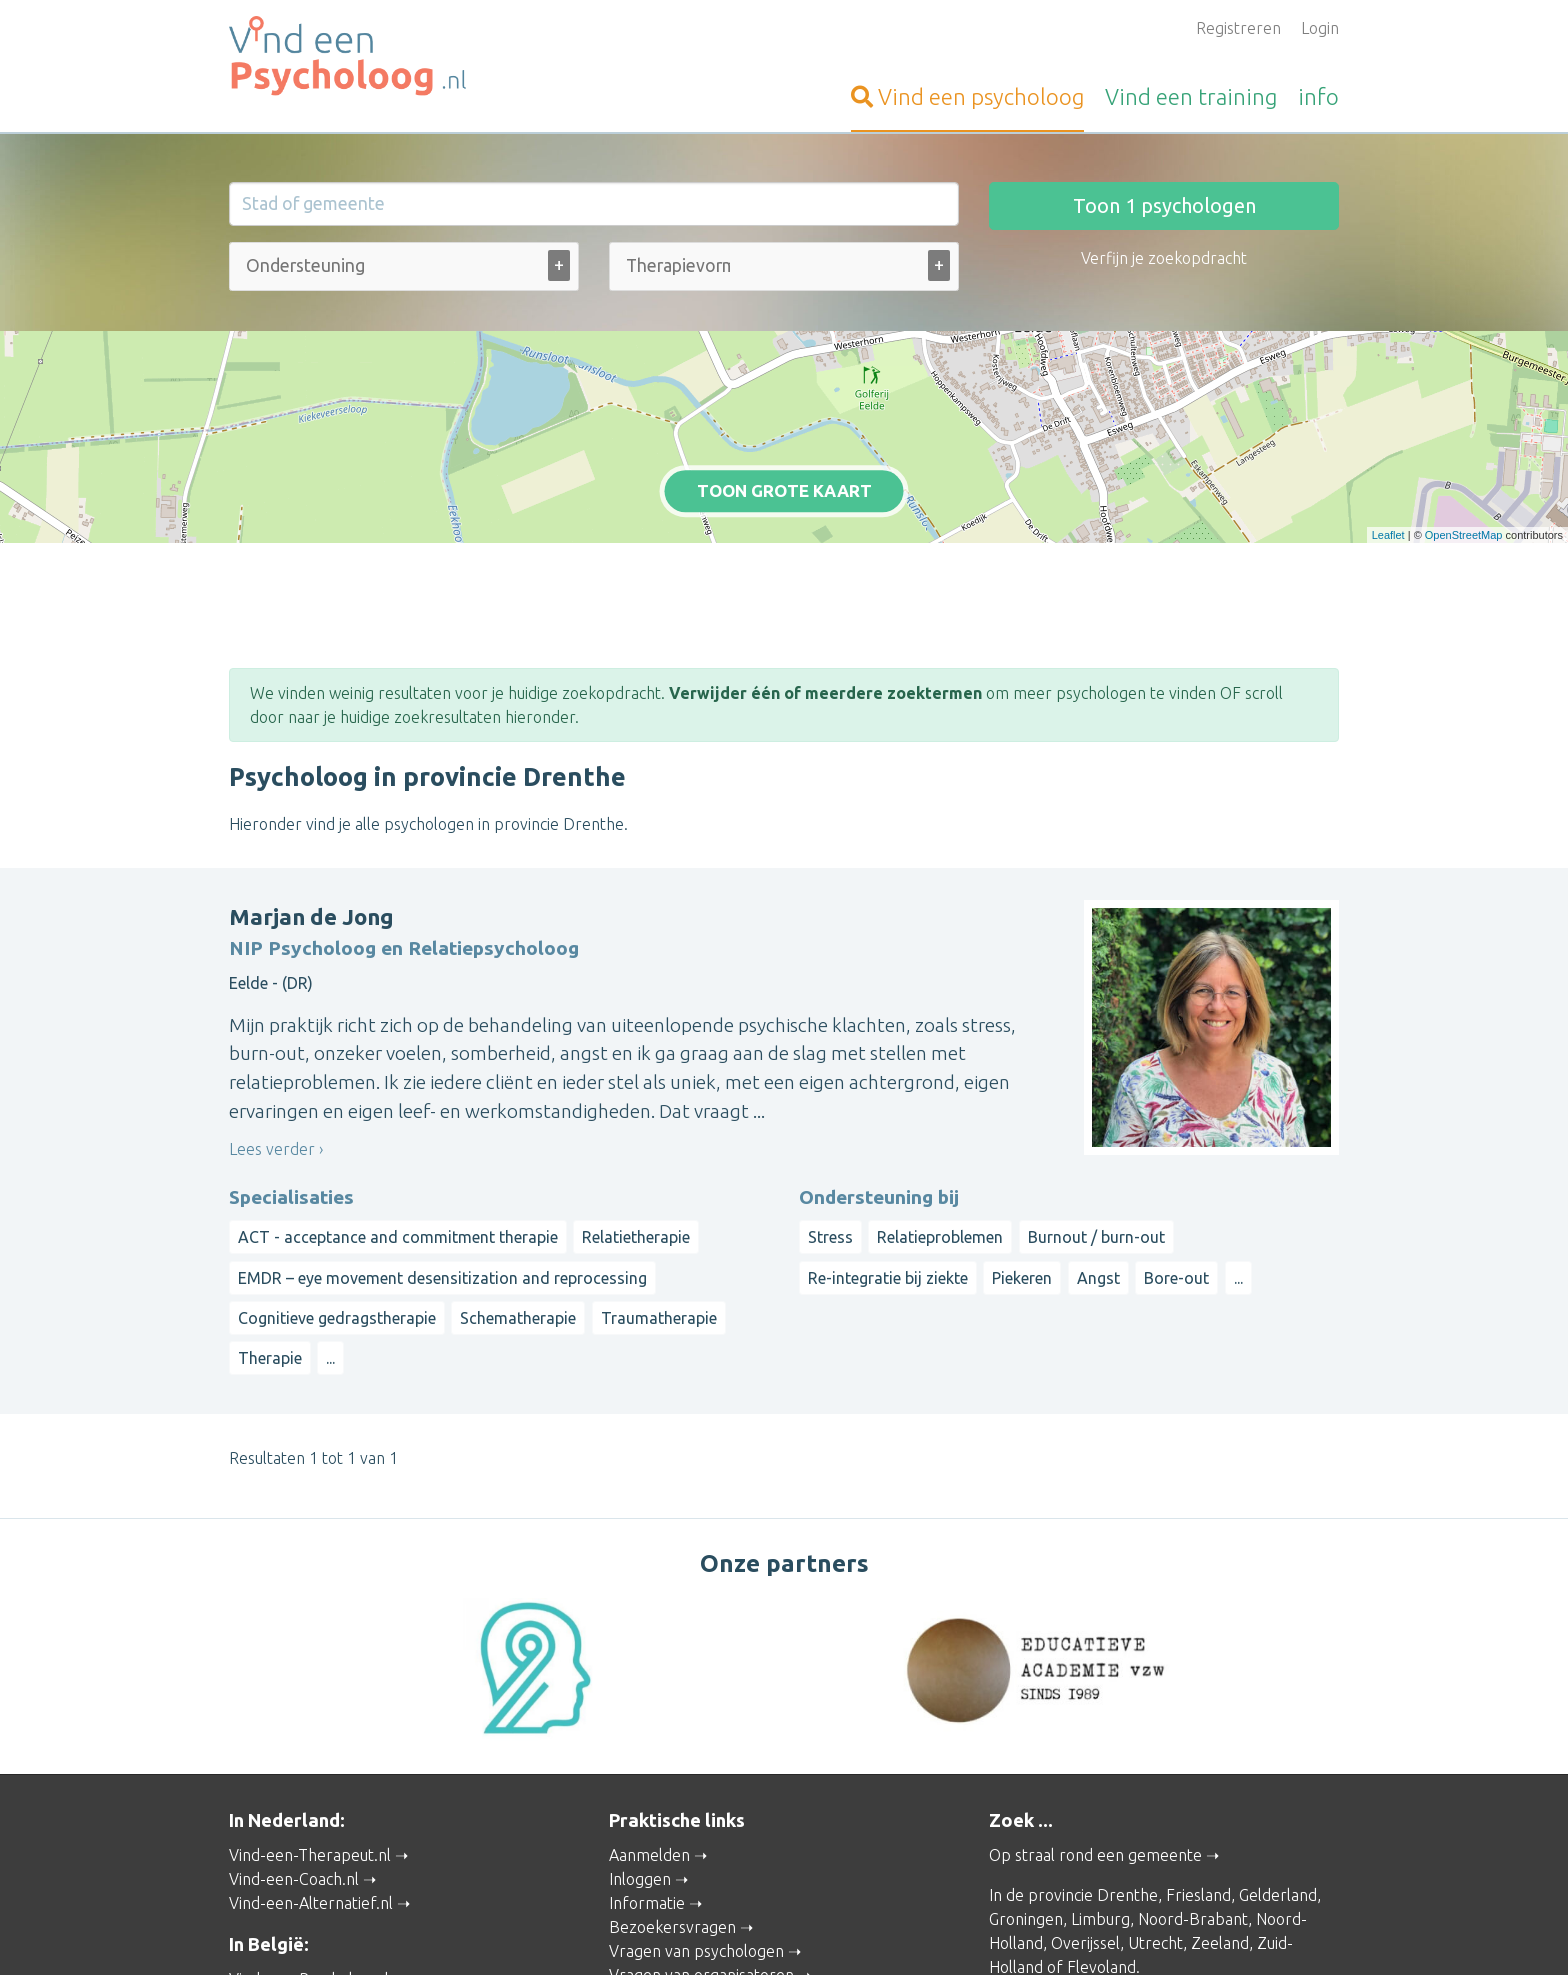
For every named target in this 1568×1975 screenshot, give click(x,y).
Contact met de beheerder (705, 1877)
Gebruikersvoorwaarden (1014, 1931)
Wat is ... (638, 1853)
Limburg (1100, 1749)
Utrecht (1155, 1773)
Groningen (1026, 1749)
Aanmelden (649, 1685)
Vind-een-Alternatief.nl (311, 1733)
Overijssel (1085, 1773)
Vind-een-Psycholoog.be (316, 1809)
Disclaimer (894, 1931)
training (1191, 96)
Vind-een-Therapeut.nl (310, 1685)
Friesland (1198, 1725)
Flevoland (1101, 1797)
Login (1320, 28)
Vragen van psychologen (696, 1781)
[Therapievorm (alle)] (678, 265)
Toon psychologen (1164, 205)
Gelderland (1278, 1725)
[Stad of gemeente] (594, 204)
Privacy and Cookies (787, 1931)
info (1318, 96)
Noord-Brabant (1193, 1749)
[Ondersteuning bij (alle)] (308, 265)
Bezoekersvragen (672, 1757)
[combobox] (404, 270)
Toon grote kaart (784, 409)
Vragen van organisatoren (701, 1805)
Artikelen (641, 1829)
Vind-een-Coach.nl (294, 1709)
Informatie (647, 1733)
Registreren (1238, 28)
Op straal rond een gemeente (1095, 1685)
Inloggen (640, 1709)
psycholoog (967, 96)
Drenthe (1127, 1725)
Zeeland (1220, 1773)
